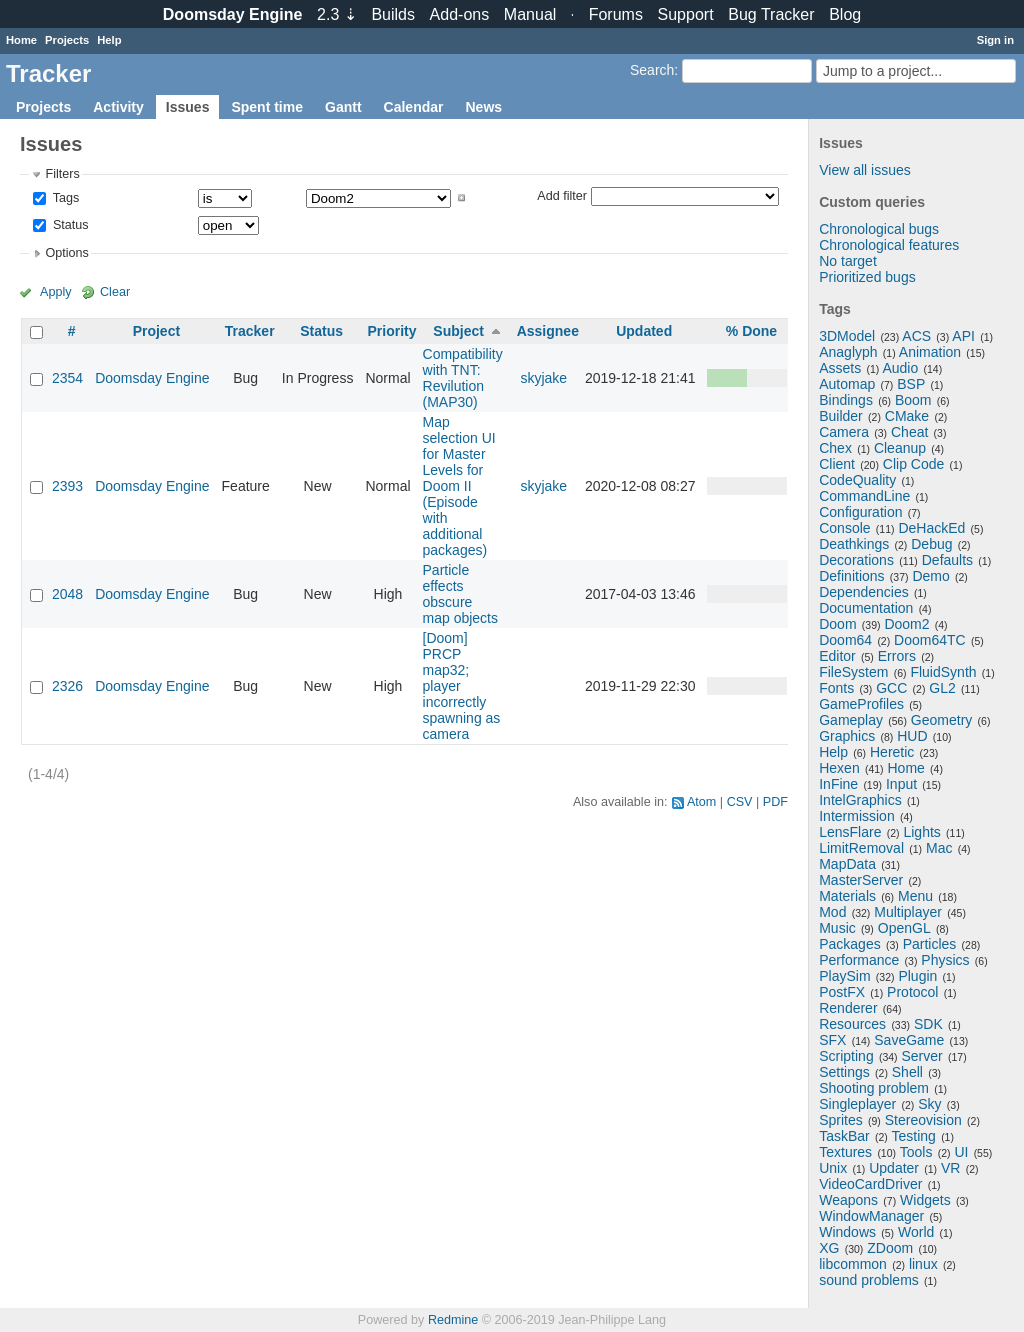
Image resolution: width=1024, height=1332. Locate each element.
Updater (894, 1168)
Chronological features (889, 245)
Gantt (343, 107)
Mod (832, 912)
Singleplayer (857, 1104)
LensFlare (850, 832)
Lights (921, 832)
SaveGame (909, 1040)
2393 (67, 486)
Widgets (925, 1200)
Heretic (892, 752)
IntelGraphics (860, 800)
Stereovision (923, 1120)
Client (837, 464)
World (916, 1232)
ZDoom (890, 1248)
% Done (751, 331)
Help (109, 40)
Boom (913, 400)
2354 (67, 378)
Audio (900, 368)
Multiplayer (908, 912)
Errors (897, 656)
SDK (928, 1024)
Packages (849, 944)
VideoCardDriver (870, 1184)
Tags (64, 198)
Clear (115, 292)
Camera (844, 432)
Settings (844, 1072)
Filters (62, 174)
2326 (67, 686)
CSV (740, 802)
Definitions (851, 576)
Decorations (856, 560)
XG (829, 1248)
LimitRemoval (861, 848)
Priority (391, 331)
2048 (67, 594)
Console (844, 528)
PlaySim (844, 976)
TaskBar (844, 1136)
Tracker (250, 331)
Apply (56, 292)
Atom (701, 802)
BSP (911, 384)
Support (686, 14)
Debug (931, 544)
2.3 (337, 14)
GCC (891, 688)
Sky (929, 1104)
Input (901, 784)
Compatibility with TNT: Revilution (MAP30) (463, 378)
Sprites (841, 1120)
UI (961, 1152)
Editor (837, 656)
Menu (915, 896)
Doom (837, 624)
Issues (188, 107)
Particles (930, 944)
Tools (916, 1152)
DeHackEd (931, 528)
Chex (835, 448)
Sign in (995, 40)
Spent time (267, 107)
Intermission (856, 816)
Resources (852, 1024)
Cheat (909, 432)
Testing (914, 1136)
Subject (458, 331)
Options (66, 253)
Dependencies (864, 592)
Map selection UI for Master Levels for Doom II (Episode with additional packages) (459, 486)
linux (923, 1264)
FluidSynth (943, 672)
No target (848, 261)
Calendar (414, 107)
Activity (118, 107)
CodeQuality (857, 480)
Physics (945, 960)
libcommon (853, 1264)
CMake (907, 416)
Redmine (453, 1320)
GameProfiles (861, 704)
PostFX (842, 992)
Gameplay (851, 720)
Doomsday (233, 14)
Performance (859, 960)
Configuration (860, 512)
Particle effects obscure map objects (460, 594)
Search (652, 70)
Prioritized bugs (867, 277)
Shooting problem (874, 1088)
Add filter (562, 195)
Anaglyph (848, 352)
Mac (939, 848)
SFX (832, 1040)
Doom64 (845, 640)
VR (950, 1168)
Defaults (947, 560)
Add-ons (460, 14)
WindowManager (871, 1216)
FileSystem (853, 672)
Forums (616, 14)
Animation (930, 352)
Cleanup (900, 448)
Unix (833, 1168)
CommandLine (864, 496)
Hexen (839, 768)
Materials (847, 896)
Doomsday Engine (152, 378)
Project (156, 331)
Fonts (836, 688)
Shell (907, 1072)
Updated (644, 331)
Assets (840, 368)
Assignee (548, 331)
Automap (847, 384)
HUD (912, 736)
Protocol (912, 992)
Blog (845, 14)
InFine (838, 784)
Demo (930, 576)
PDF (775, 802)
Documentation (866, 608)
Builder (841, 416)
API (963, 336)
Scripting (846, 1056)
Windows (847, 1232)
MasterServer (861, 880)
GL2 (942, 688)
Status (68, 225)
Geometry (941, 720)
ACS (916, 336)
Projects (67, 40)
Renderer (848, 1008)
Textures (845, 1152)
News (483, 107)
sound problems (869, 1280)
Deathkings (854, 544)
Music (837, 928)
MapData (847, 864)
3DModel (847, 336)
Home (21, 40)
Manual (530, 14)
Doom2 (906, 624)
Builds (393, 14)
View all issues (865, 170)
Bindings (846, 400)
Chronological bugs (879, 229)
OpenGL (904, 928)
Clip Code (913, 464)
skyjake (543, 378)
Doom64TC (930, 640)
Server (922, 1056)
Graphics (847, 736)
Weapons (848, 1200)
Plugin (917, 976)
